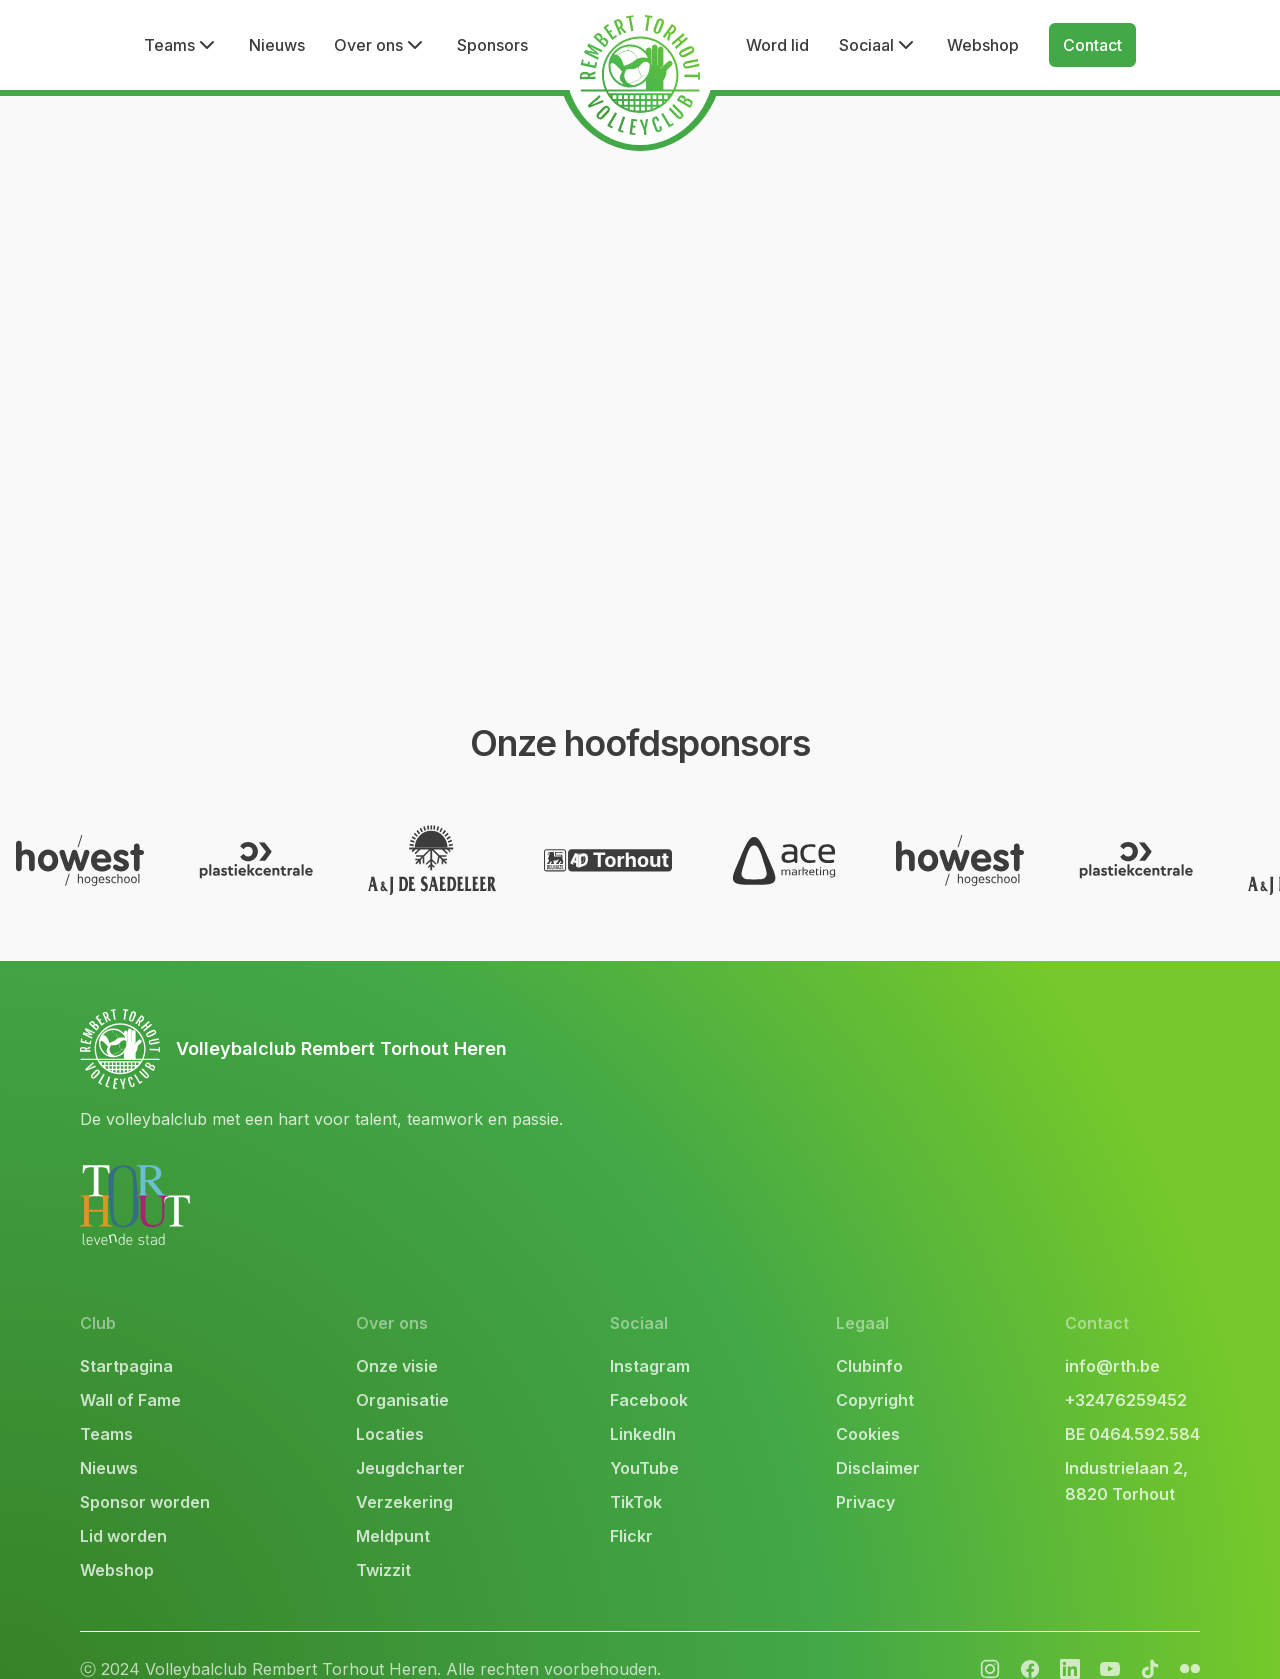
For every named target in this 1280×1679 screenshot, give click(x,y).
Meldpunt (393, 1509)
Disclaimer (878, 1441)
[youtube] (1110, 1642)
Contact (1092, 45)
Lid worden (123, 1509)
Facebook (649, 1373)
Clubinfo (869, 1339)
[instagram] (990, 1642)
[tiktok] (1150, 1642)
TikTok (636, 1475)
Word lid (777, 45)
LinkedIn (643, 1407)
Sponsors (492, 45)
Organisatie (402, 1373)
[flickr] (1070, 1642)
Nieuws (277, 45)
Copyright (875, 1373)
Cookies (868, 1407)
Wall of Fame (130, 1373)
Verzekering (404, 1475)
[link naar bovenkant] (321, 1022)
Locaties (390, 1407)
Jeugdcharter (410, 1441)
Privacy (865, 1475)
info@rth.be (1112, 1339)
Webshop (983, 45)
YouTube (644, 1441)
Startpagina (126, 1339)
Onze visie (397, 1339)
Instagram (650, 1339)
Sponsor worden (145, 1475)
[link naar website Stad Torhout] (135, 1178)
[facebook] (1030, 1642)
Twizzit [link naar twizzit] (383, 1543)
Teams (106, 1407)
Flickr (631, 1509)
